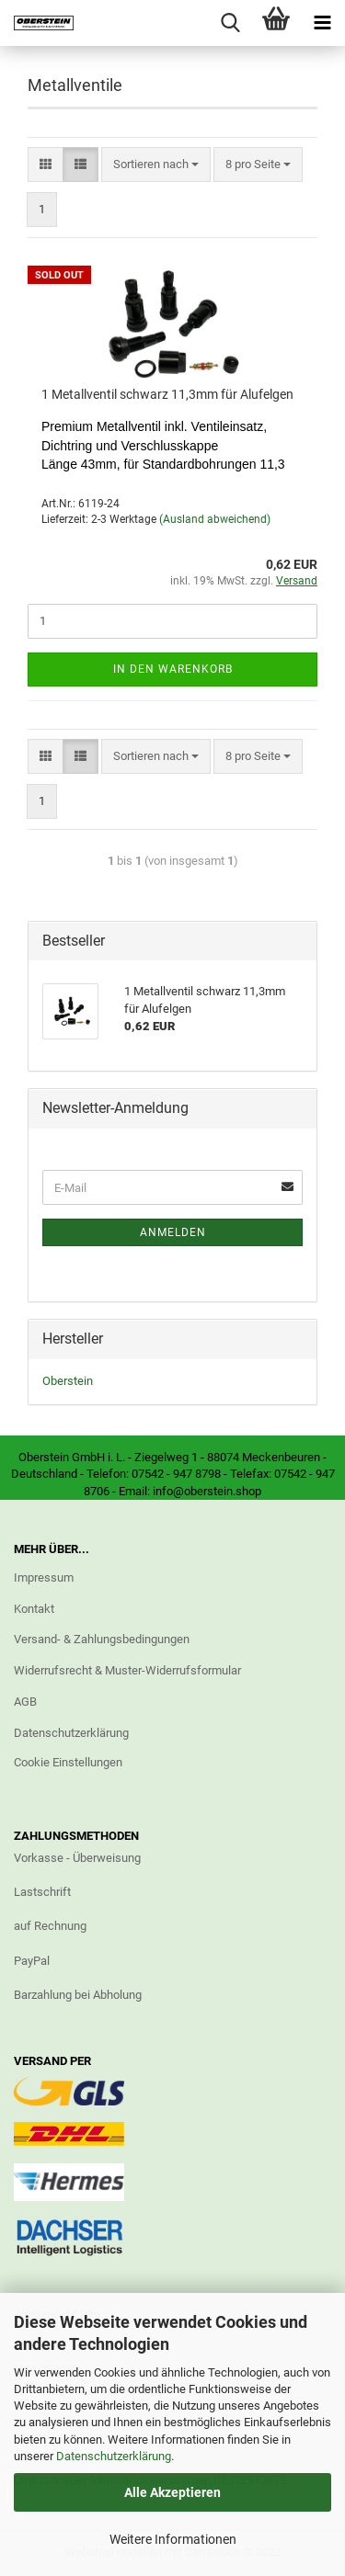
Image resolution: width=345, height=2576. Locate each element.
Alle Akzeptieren (172, 2492)
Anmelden (173, 1232)
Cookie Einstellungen (68, 1762)
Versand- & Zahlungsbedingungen (102, 1639)
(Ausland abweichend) (214, 519)
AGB (25, 1701)
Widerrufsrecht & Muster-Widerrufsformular (127, 1670)
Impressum (44, 1577)
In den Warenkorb (173, 669)
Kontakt (34, 1609)
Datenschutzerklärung (113, 2456)
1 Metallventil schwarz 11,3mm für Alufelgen (167, 394)
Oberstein (67, 1381)
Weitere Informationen (172, 2539)
